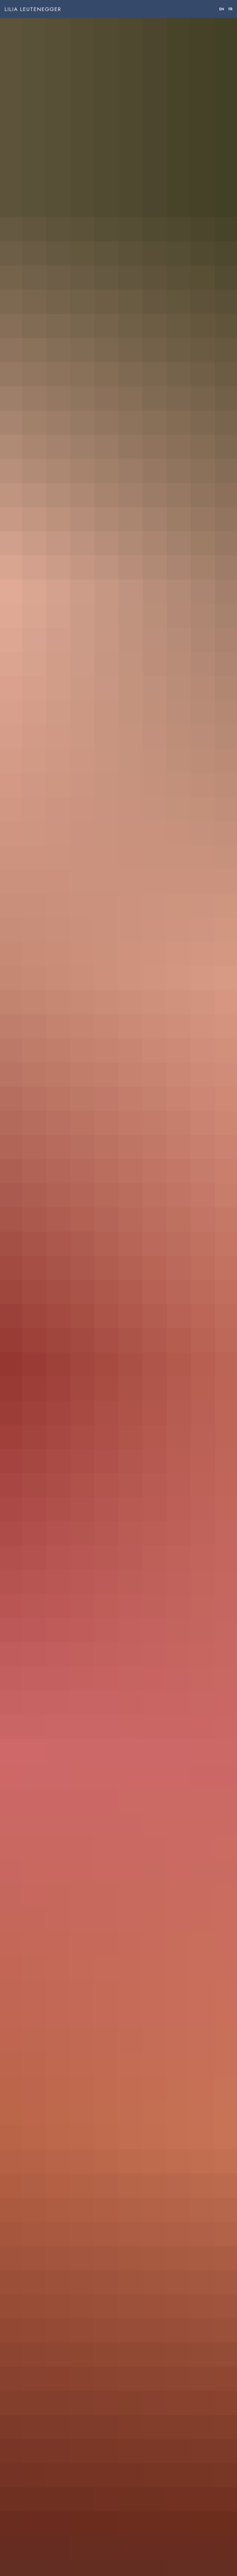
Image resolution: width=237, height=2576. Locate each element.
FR (230, 9)
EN (221, 9)
